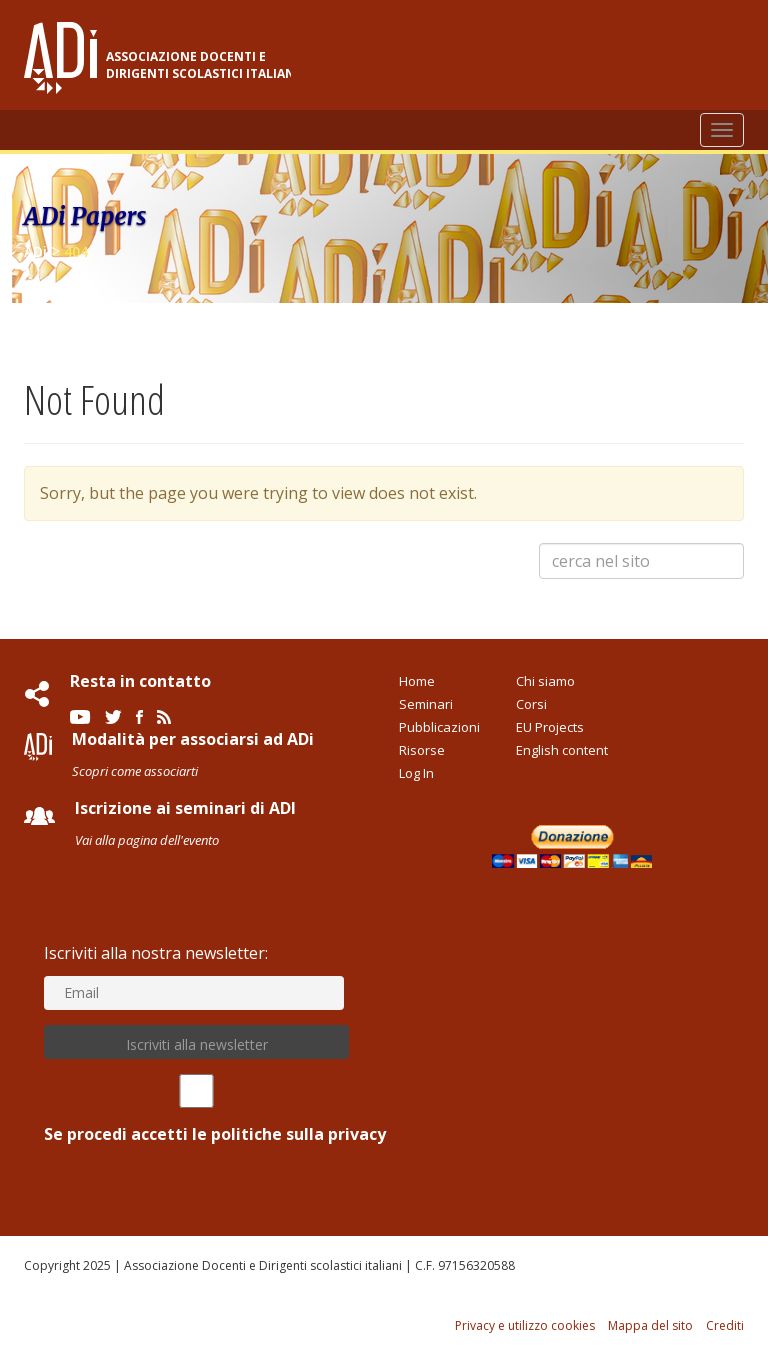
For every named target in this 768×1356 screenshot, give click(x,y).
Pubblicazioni (439, 727)
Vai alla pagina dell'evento (147, 840)
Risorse (422, 750)
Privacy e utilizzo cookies (525, 1325)
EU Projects (550, 727)
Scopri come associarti (135, 771)
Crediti (725, 1325)
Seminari (426, 704)
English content (562, 750)
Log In (416, 773)
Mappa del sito (650, 1325)
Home (417, 681)
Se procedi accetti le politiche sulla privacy (196, 1109)
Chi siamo (545, 681)
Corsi (531, 704)
